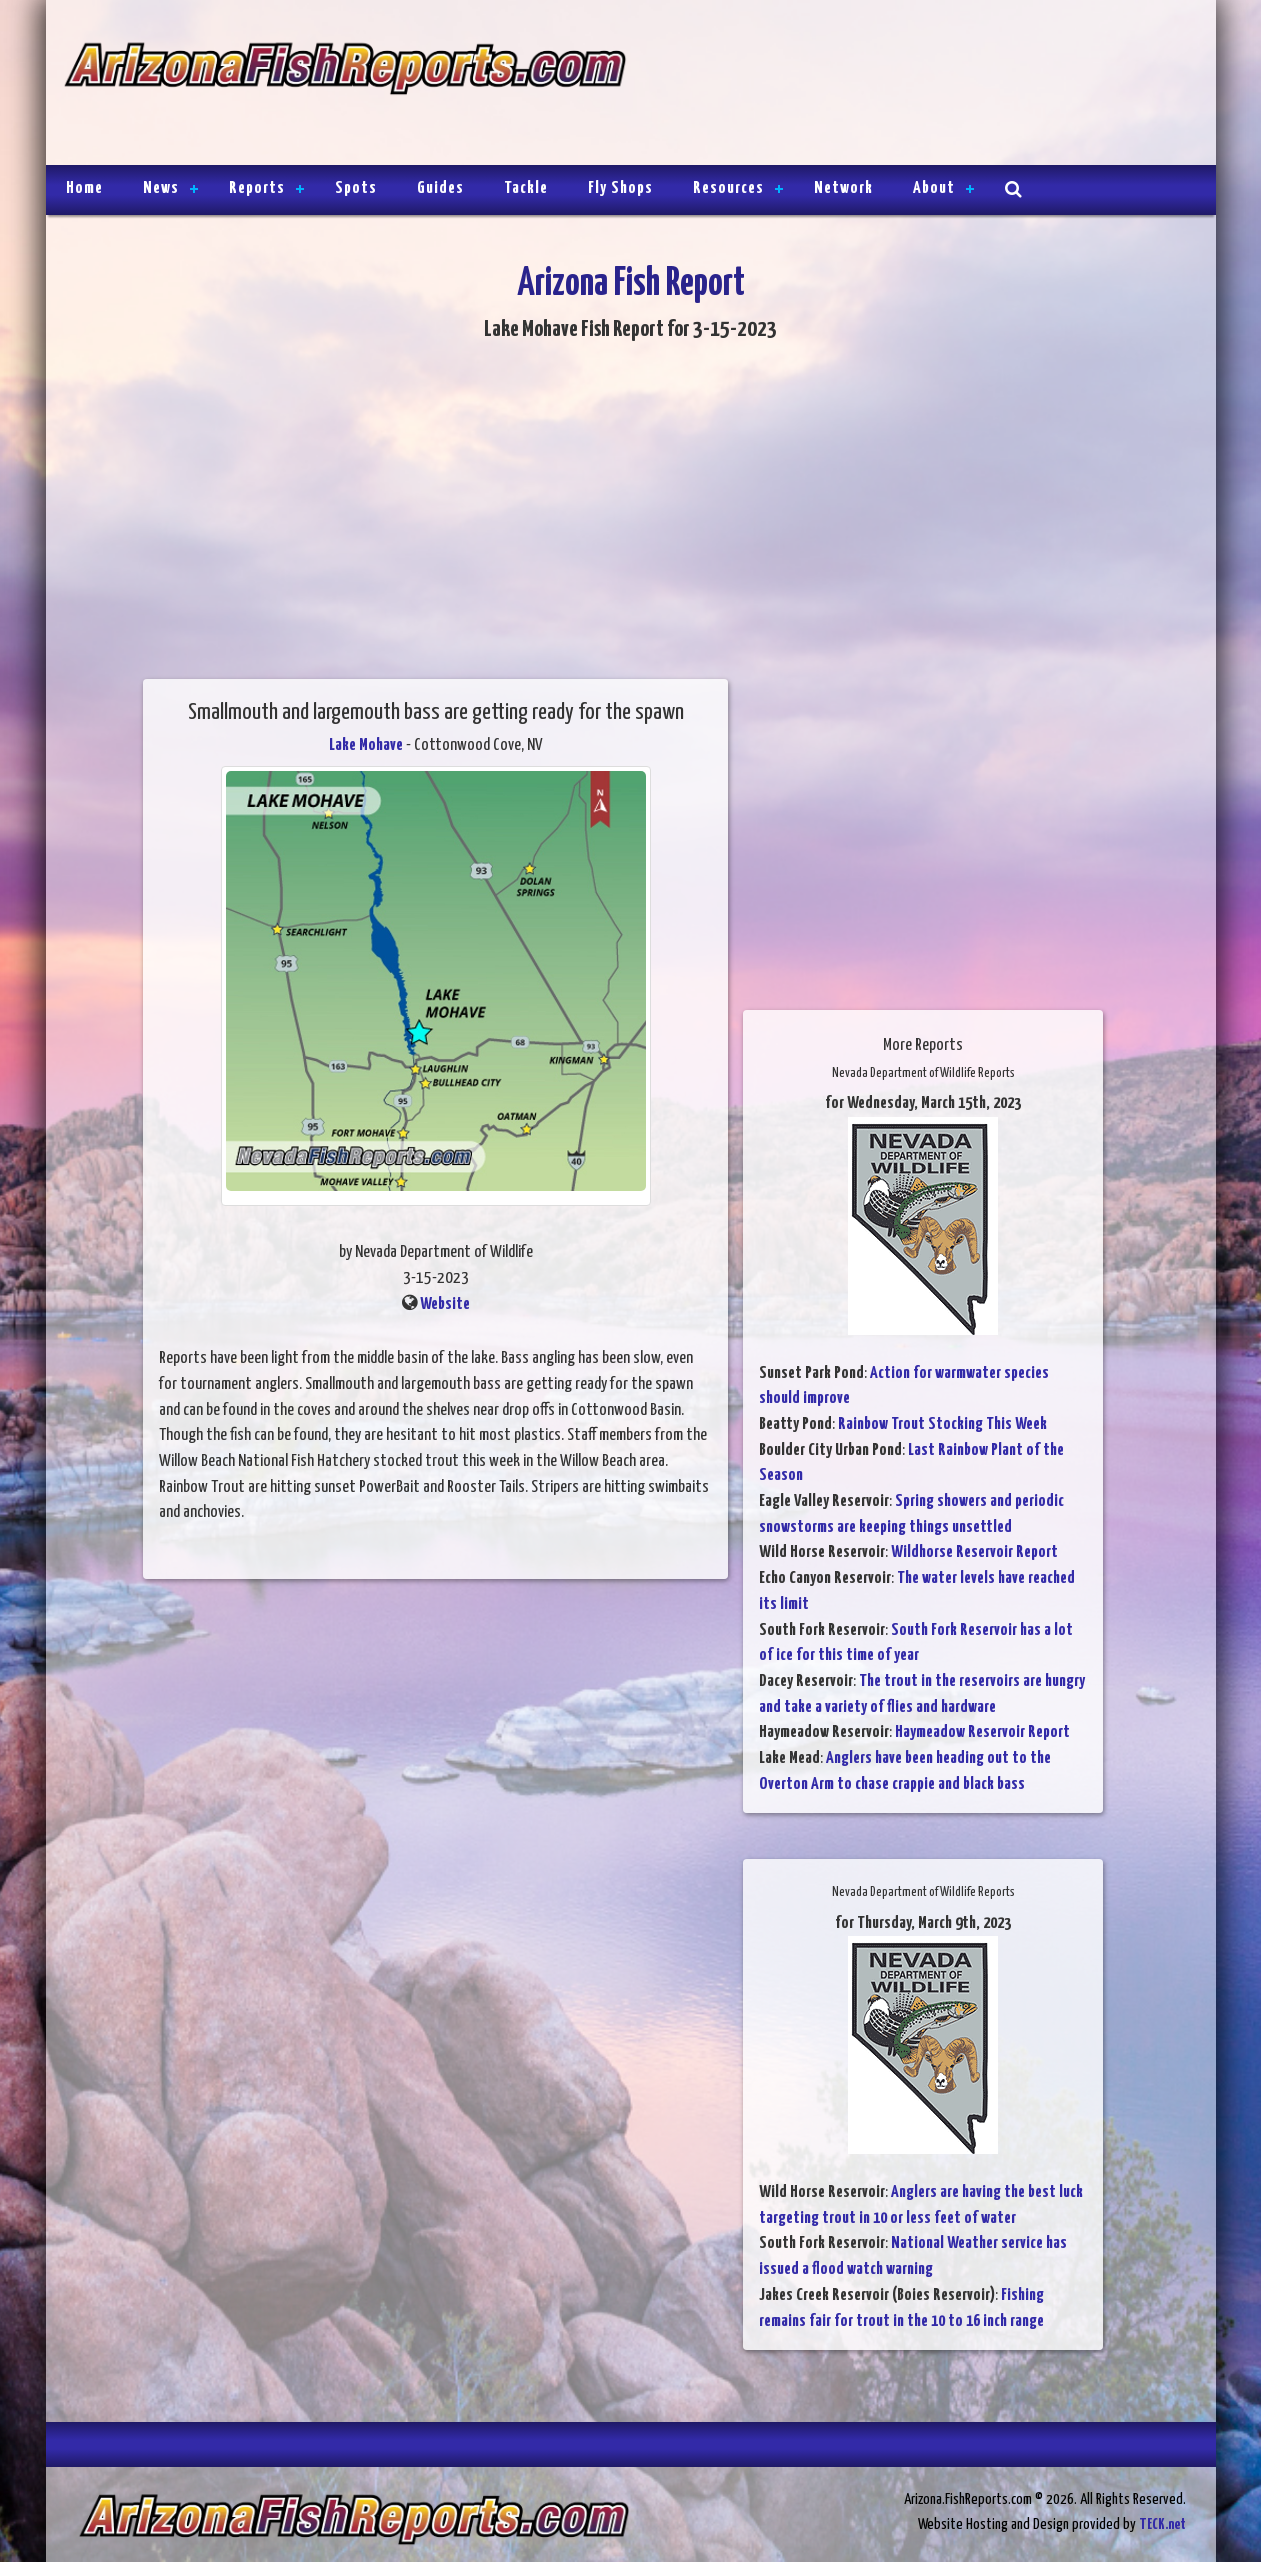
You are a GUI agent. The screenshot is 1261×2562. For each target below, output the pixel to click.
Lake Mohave (366, 745)
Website (445, 1304)
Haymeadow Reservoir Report (982, 1732)
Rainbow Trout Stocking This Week (942, 1424)
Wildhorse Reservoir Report (974, 1552)
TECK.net (1162, 2524)
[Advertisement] (912, 85)
